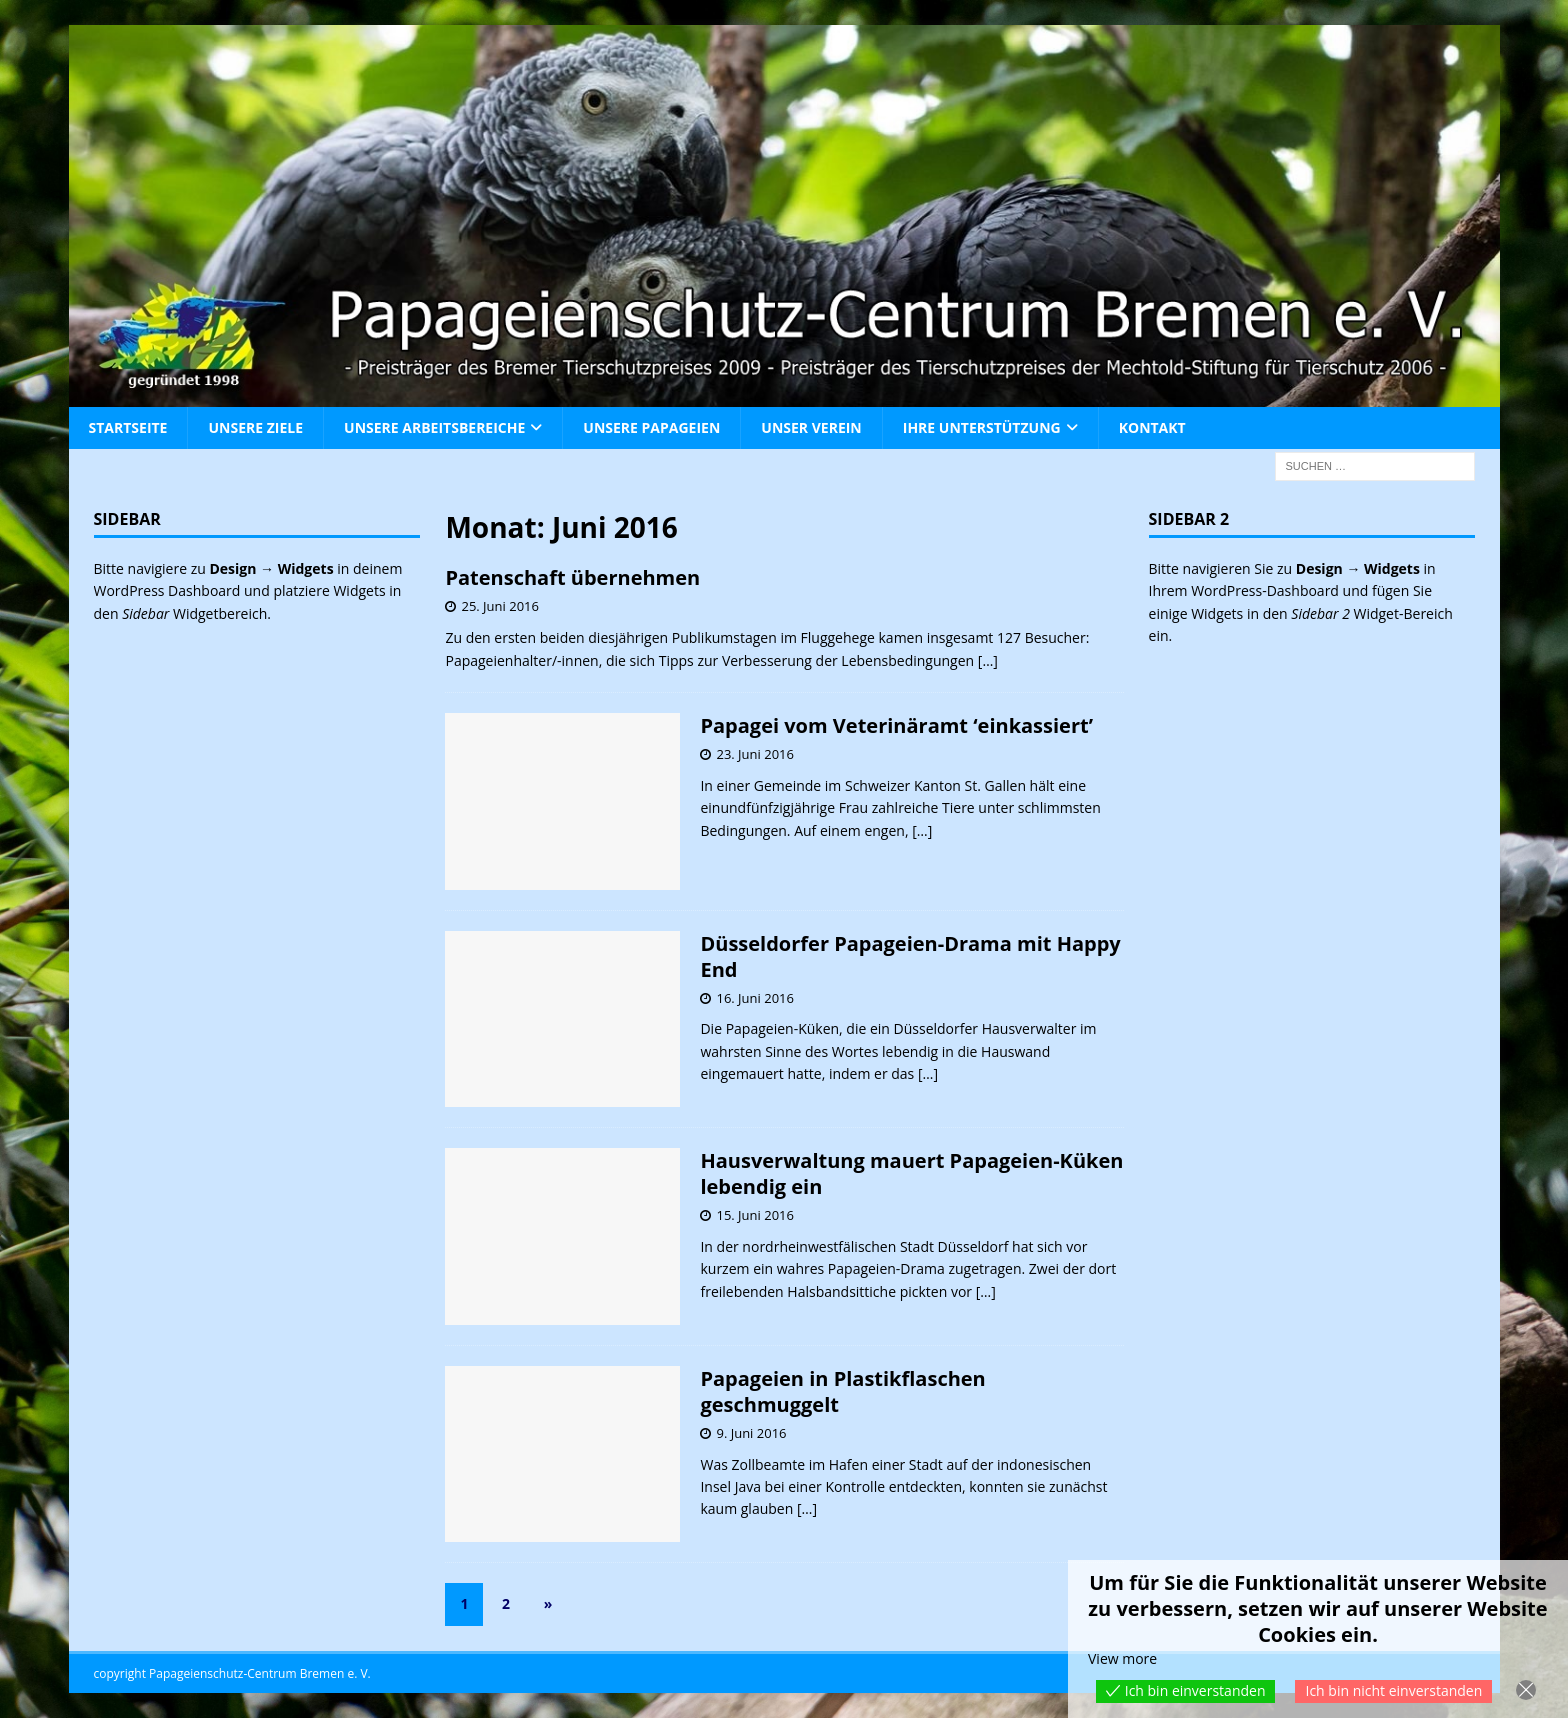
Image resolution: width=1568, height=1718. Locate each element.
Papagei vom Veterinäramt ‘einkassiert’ (896, 725)
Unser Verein (811, 427)
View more (1122, 1658)
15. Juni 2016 (755, 1215)
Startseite (128, 427)
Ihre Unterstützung (982, 427)
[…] (988, 660)
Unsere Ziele (255, 427)
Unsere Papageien (651, 427)
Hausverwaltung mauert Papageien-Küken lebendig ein (911, 1173)
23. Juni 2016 (755, 754)
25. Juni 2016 (500, 606)
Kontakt (1152, 427)
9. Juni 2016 (751, 1433)
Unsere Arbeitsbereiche (434, 427)
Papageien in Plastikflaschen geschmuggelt (842, 1391)
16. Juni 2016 (755, 998)
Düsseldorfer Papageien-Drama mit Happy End (910, 956)
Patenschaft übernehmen (572, 577)
